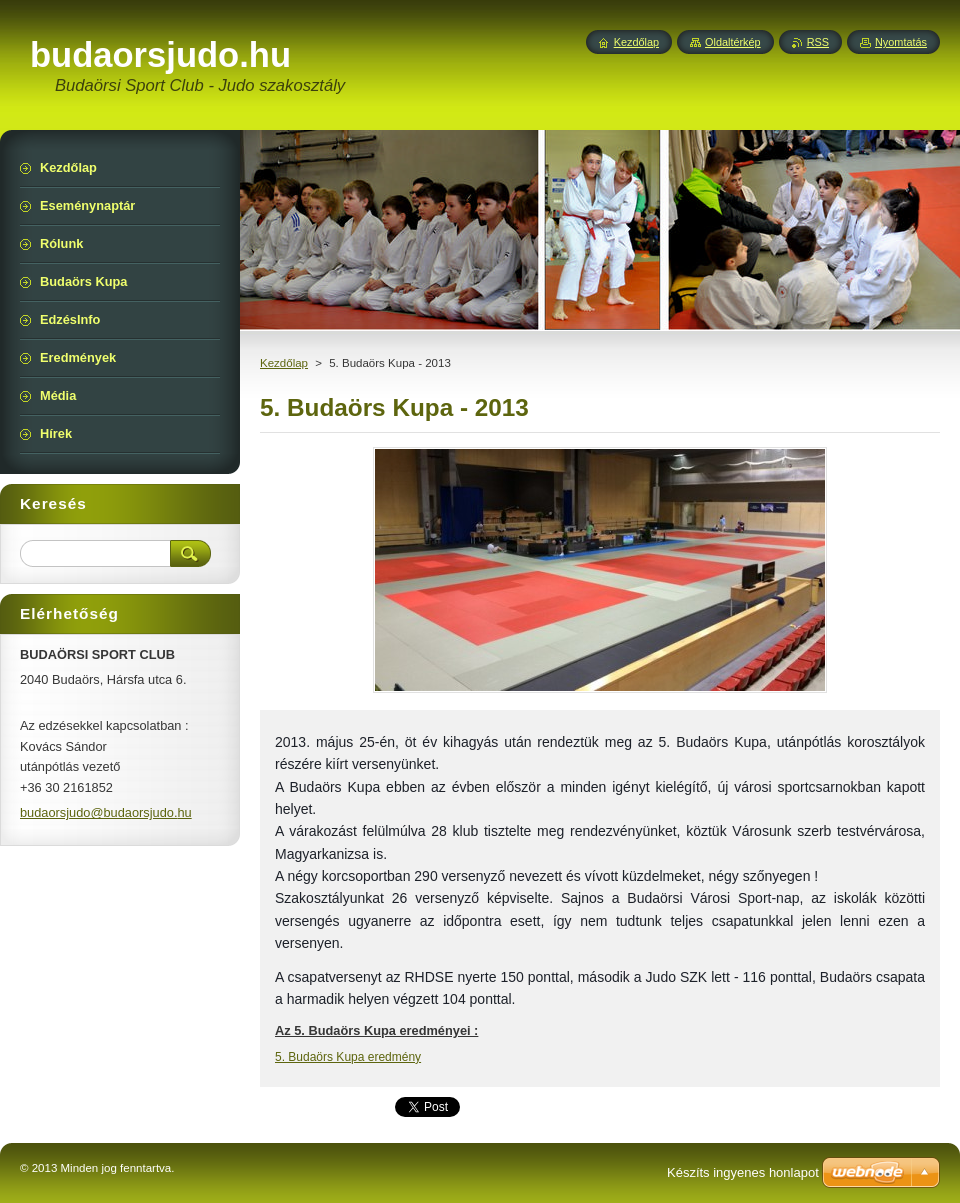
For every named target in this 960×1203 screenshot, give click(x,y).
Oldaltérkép (733, 42)
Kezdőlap (284, 363)
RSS (818, 42)
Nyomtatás (901, 42)
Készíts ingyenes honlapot (743, 1172)
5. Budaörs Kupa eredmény (348, 1057)
